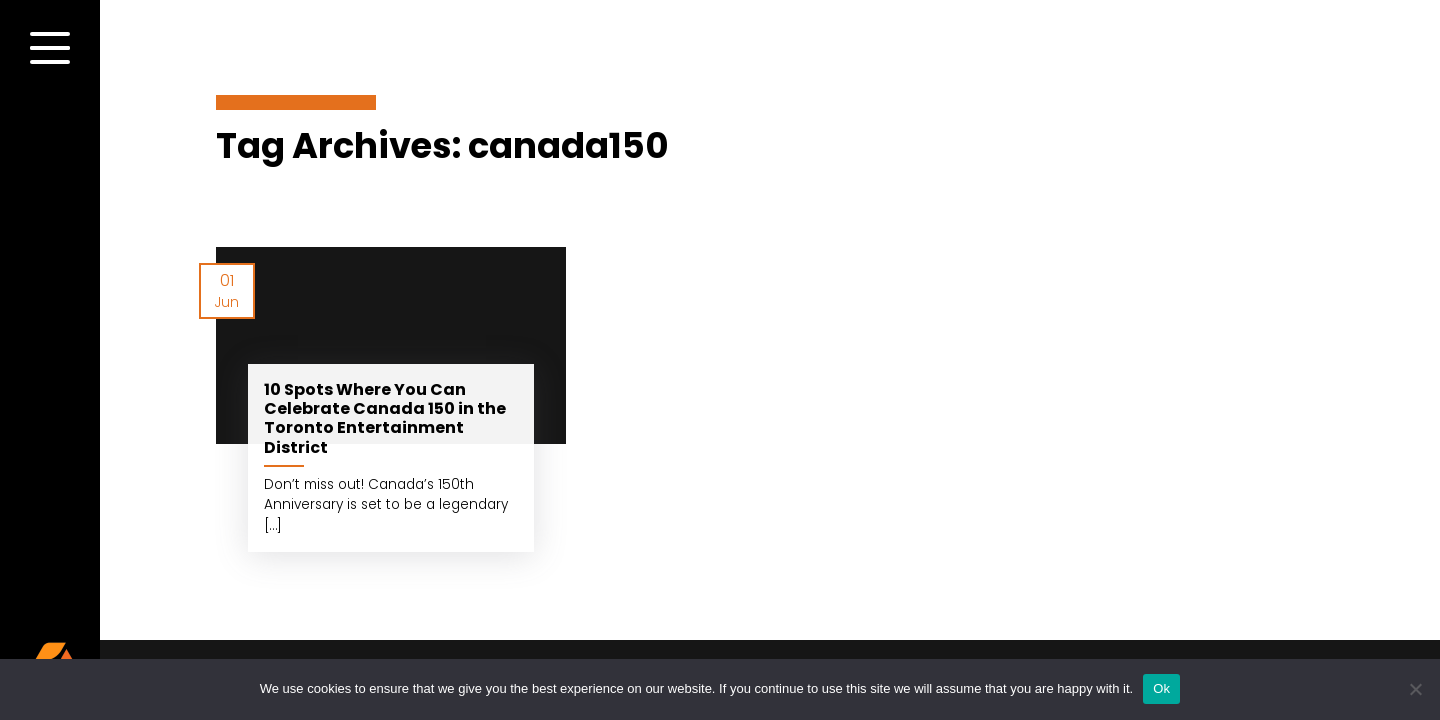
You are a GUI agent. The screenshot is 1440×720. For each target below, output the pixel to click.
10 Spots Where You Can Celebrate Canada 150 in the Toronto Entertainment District (385, 418)
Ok (1161, 688)
